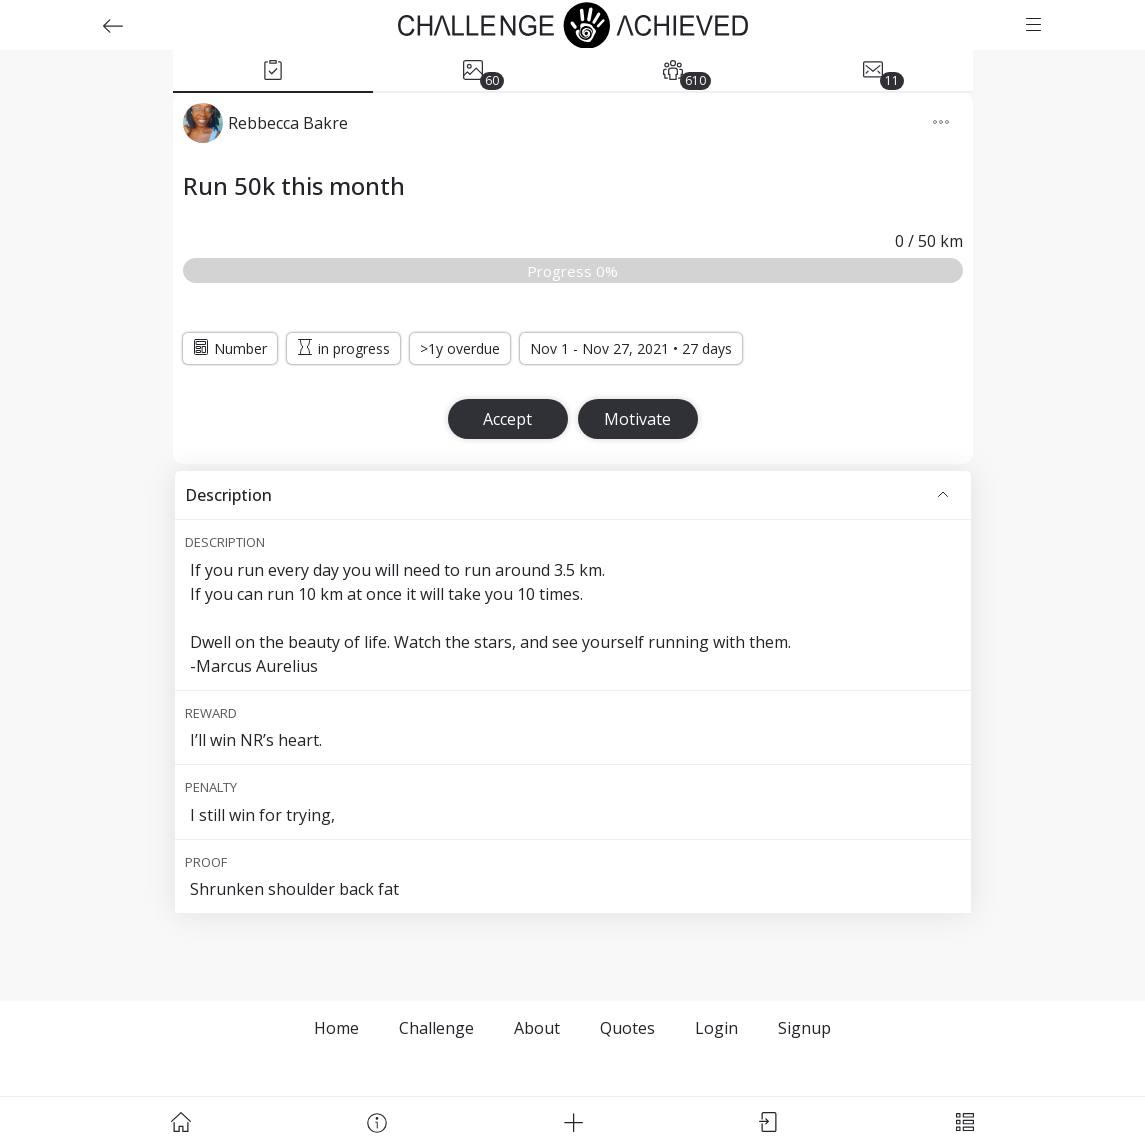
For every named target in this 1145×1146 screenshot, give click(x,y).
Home (336, 1028)
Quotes (627, 1028)
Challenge (436, 1028)
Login (716, 1028)
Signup (804, 1028)
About (537, 1028)
